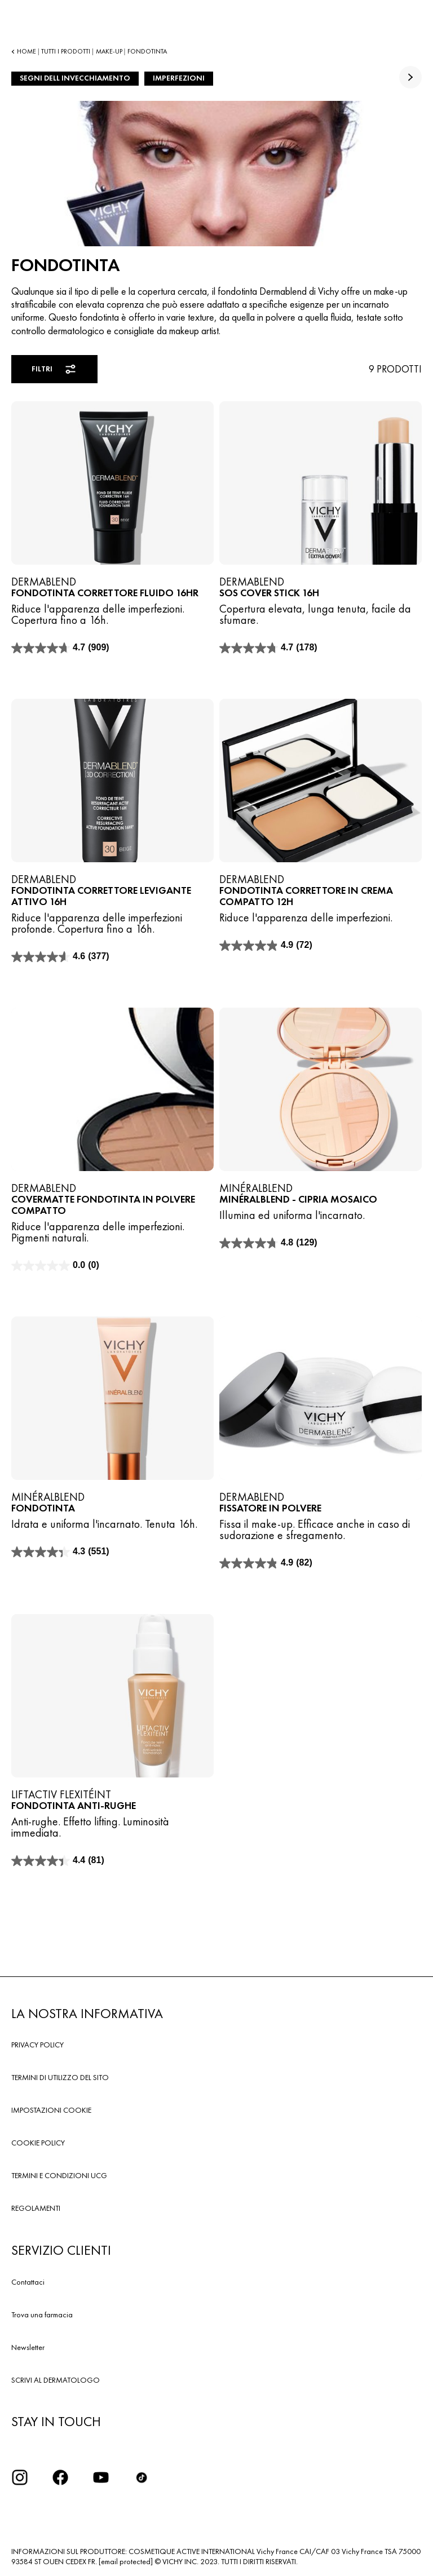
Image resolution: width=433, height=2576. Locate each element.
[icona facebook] (60, 2477)
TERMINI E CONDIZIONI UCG (59, 2175)
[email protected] (126, 2561)
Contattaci (28, 2282)
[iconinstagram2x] (19, 2477)
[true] (410, 77)
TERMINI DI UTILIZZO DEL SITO (60, 2077)
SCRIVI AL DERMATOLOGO (55, 2380)
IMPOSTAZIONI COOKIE (51, 2110)
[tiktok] (141, 2477)
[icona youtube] (100, 2477)
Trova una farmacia (42, 2314)
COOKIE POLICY (38, 2143)
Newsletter (28, 2347)
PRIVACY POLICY (37, 2044)
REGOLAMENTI (35, 2208)
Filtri (54, 369)
